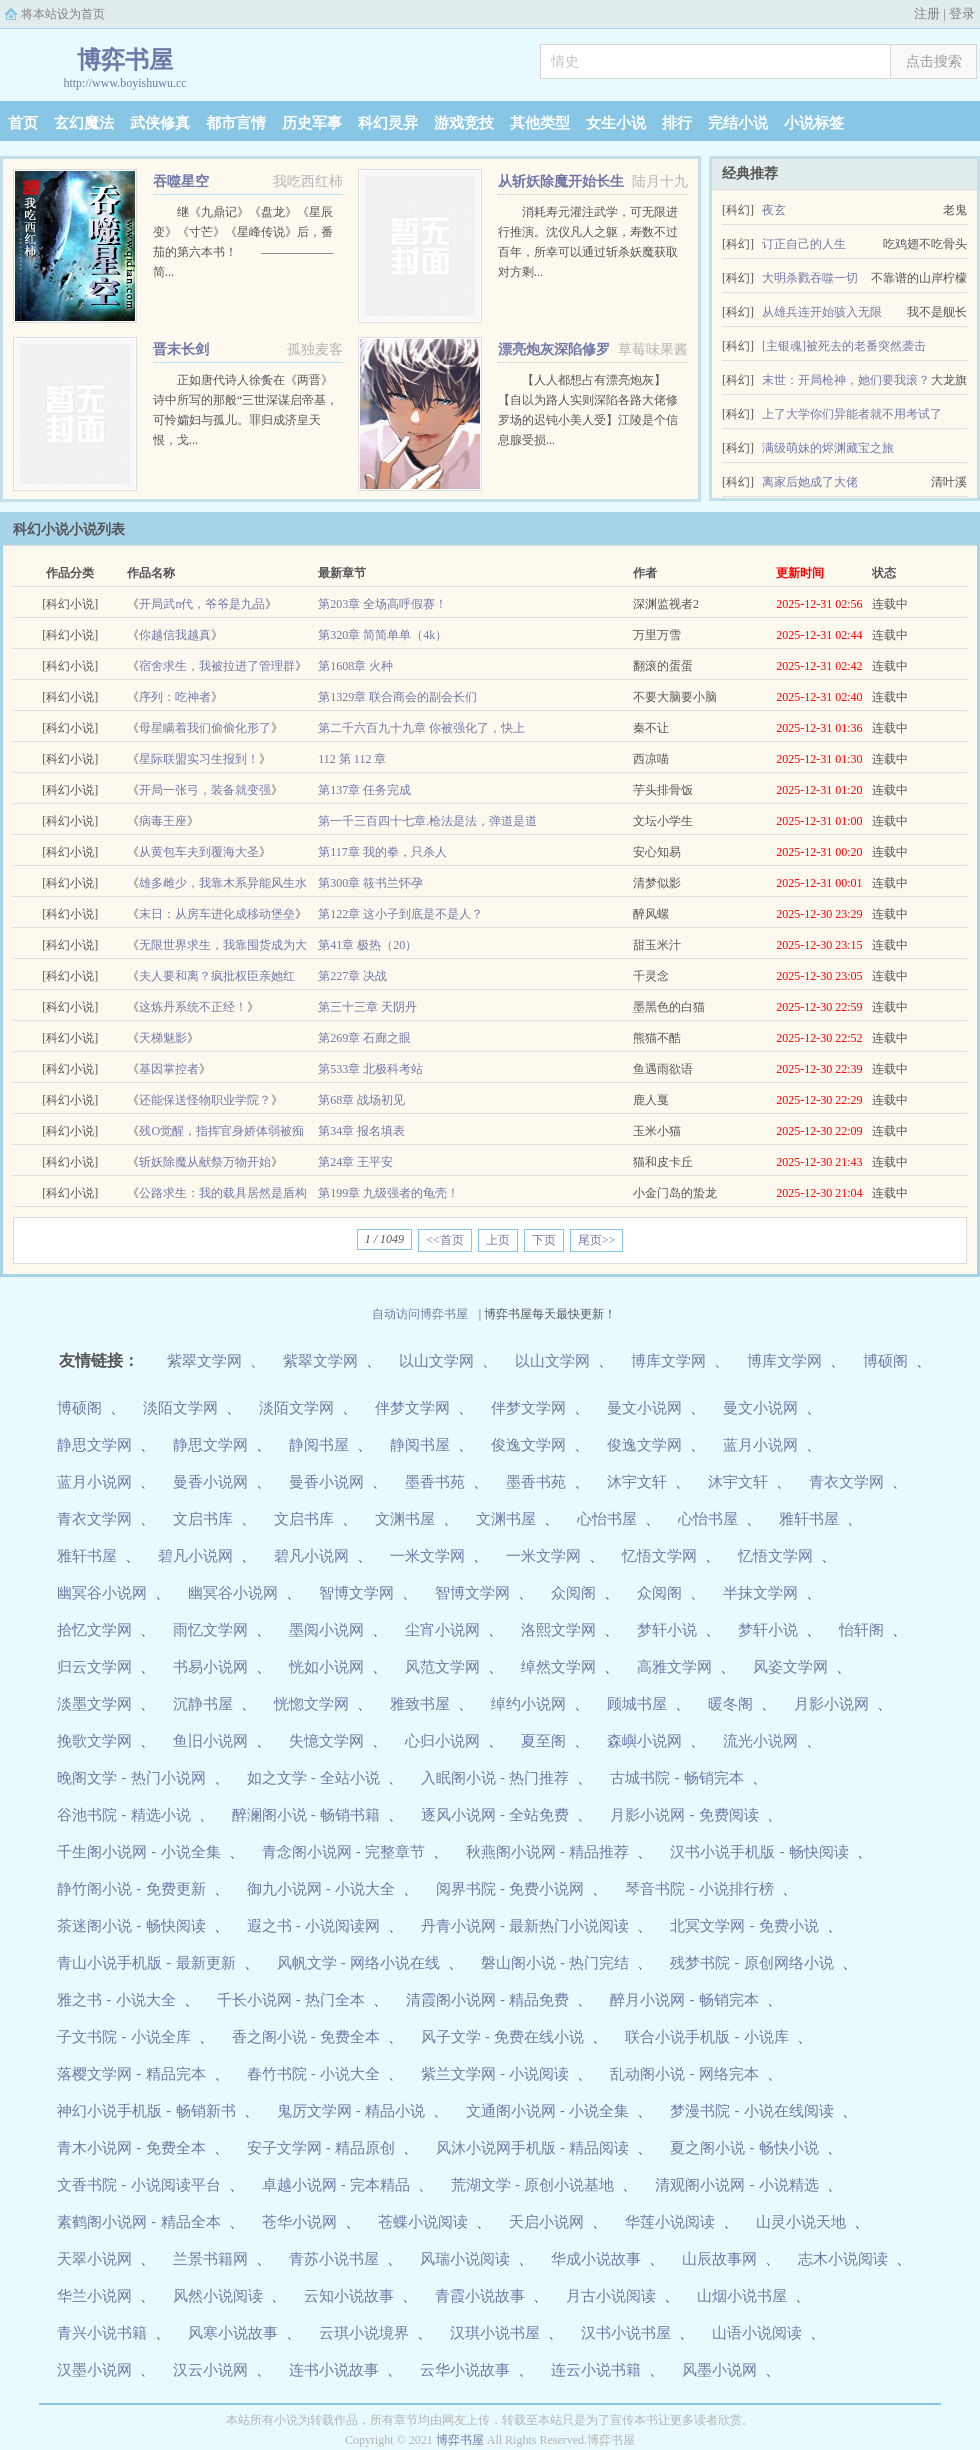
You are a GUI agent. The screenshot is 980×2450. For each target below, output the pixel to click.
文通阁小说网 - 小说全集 (547, 2110)
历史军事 (312, 123)
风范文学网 (442, 1666)
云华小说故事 (465, 2369)
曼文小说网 (644, 1407)
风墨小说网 (719, 2369)
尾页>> (597, 1240)
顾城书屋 (637, 1703)
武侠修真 (160, 123)
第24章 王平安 (355, 1162)
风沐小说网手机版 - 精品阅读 (532, 2147)
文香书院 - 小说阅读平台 (138, 2184)
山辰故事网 (719, 2258)
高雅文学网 (674, 1666)
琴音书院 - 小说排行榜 (699, 1888)
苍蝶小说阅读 (423, 2221)
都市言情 (236, 123)
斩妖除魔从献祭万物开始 (205, 1162)
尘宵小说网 (442, 1629)
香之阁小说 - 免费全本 (306, 2036)
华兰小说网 (94, 2295)
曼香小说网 (210, 1481)
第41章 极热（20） (367, 945)
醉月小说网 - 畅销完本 (684, 1999)
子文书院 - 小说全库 (123, 2036)
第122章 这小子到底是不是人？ (400, 914)
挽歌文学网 (94, 1740)
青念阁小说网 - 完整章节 (343, 1851)
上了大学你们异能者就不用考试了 (852, 414)
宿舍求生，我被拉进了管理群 (217, 666)
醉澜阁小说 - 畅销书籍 (306, 1814)
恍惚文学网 (311, 1703)
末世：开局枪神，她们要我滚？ (846, 380)
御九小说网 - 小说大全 (321, 1888)
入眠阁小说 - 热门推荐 (495, 1777)
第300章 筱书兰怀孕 (370, 883)
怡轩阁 (861, 1629)
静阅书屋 (319, 1444)
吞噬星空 (181, 181)
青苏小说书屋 (334, 2258)
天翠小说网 (94, 2258)
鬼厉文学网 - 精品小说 (351, 2110)
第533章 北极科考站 (370, 1069)
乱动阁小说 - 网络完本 (684, 2073)
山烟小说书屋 (742, 2295)
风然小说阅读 (218, 2295)
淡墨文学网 (94, 1703)
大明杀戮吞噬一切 (810, 278)
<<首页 (445, 1240)
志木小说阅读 (843, 2258)
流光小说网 (760, 1740)
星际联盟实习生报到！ (199, 759)
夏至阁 (543, 1740)
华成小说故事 (596, 2258)
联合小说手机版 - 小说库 (706, 2036)
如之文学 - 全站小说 (313, 1777)
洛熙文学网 (558, 1629)
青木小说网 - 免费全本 (131, 2147)
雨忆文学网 (210, 1629)
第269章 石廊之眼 (364, 1038)
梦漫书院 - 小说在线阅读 (751, 2110)
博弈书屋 (460, 2440)
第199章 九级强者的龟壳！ (388, 1193)
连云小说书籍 (596, 2369)
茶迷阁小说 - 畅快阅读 (131, 1925)
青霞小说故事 (480, 2295)
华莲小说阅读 (670, 2221)
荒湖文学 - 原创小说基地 (532, 2184)
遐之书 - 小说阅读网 (313, 1925)
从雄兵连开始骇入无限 (822, 312)
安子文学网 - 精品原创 (321, 2147)
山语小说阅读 (757, 2332)
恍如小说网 (326, 1666)
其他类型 (540, 123)
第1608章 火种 (355, 666)
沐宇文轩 (637, 1481)
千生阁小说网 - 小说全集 (138, 1851)
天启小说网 (546, 2221)
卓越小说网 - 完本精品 (336, 2184)
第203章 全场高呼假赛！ (382, 604)
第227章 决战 (352, 976)
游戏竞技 (464, 123)
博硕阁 (885, 1360)
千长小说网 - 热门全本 (291, 1999)
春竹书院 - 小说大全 (313, 2073)
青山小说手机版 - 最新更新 (146, 1962)
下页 (544, 1240)
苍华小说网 (299, 2221)
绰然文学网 (558, 1666)
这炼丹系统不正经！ (193, 1007)
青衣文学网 (846, 1481)
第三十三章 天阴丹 (367, 1007)
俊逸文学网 (528, 1444)
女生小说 (616, 123)
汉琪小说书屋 (495, 2332)
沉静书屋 (203, 1703)
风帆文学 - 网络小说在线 (358, 1962)
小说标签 (814, 123)
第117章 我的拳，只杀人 (382, 852)
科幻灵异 (388, 123)
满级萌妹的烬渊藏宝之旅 (828, 448)
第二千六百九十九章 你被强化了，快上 (421, 728)
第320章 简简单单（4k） (382, 635)
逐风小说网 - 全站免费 (495, 1814)
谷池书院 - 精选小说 (123, 1814)
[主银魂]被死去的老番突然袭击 (844, 346)
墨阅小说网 (326, 1629)
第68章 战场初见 (361, 1100)
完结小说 (738, 123)
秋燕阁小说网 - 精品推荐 (547, 1851)
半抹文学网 (760, 1592)
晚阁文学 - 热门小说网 (131, 1777)
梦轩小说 (667, 1629)
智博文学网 (356, 1592)
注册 (927, 13)
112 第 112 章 (352, 759)
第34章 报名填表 (361, 1131)
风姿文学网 (790, 1666)
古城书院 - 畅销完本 (676, 1777)
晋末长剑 (181, 349)
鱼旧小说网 (210, 1740)
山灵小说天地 (801, 2221)
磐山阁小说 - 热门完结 (555, 1962)
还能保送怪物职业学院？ (205, 1100)
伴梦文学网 (412, 1407)
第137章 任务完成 (364, 790)
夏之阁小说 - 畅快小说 (744, 2147)
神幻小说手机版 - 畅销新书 (146, 2110)
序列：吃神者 (175, 697)
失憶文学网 (326, 1740)
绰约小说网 (528, 1703)
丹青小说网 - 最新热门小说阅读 (525, 1925)
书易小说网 (210, 1666)
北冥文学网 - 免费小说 (744, 1925)
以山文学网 (436, 1360)
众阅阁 (573, 1592)
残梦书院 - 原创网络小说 (751, 1962)
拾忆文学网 (94, 1629)
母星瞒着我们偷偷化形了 (205, 728)
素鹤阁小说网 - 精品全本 (138, 2221)
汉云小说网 (210, 2369)
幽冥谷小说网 (102, 1592)
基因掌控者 (169, 1069)
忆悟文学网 (659, 1555)
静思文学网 (94, 1444)
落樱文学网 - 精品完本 (131, 2073)
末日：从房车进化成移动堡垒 (217, 914)
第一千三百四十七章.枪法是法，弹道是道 (427, 821)
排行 (677, 123)
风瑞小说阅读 (465, 2258)
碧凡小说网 (195, 1555)
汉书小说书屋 (626, 2332)
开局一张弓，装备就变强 (205, 790)
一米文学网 (427, 1555)
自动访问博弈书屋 (420, 1314)
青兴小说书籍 (102, 2332)
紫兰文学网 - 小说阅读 (495, 2073)
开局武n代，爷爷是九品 (202, 604)
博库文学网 (668, 1360)
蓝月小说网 (760, 1444)
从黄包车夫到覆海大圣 (199, 852)
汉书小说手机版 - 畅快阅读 (759, 1851)
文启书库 (203, 1518)
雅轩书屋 (809, 1518)
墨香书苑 (435, 1481)
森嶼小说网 (644, 1740)
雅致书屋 (420, 1703)
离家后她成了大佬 (810, 482)
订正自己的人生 (804, 244)
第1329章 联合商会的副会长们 (397, 697)
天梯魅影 (163, 1038)
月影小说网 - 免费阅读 (684, 1814)
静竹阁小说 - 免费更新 (131, 1888)
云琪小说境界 (364, 2332)
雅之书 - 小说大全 (116, 1999)
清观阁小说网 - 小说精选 (736, 2184)
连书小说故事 (334, 2369)
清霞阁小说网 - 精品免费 (487, 1999)
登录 (962, 13)
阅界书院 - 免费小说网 (510, 1888)
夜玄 (774, 210)
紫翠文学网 (204, 1360)
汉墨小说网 (94, 2369)
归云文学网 (94, 1666)
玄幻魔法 (84, 123)
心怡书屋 (607, 1518)
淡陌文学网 (180, 1407)
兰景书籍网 (210, 2258)
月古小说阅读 (611, 2295)
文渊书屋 (405, 1518)
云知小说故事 (349, 2295)
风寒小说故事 (233, 2332)
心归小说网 (442, 1740)
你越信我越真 (175, 635)
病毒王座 (163, 821)
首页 (23, 123)
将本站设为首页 (63, 14)
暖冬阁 (730, 1703)
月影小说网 (831, 1703)
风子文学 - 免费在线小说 (502, 2036)
